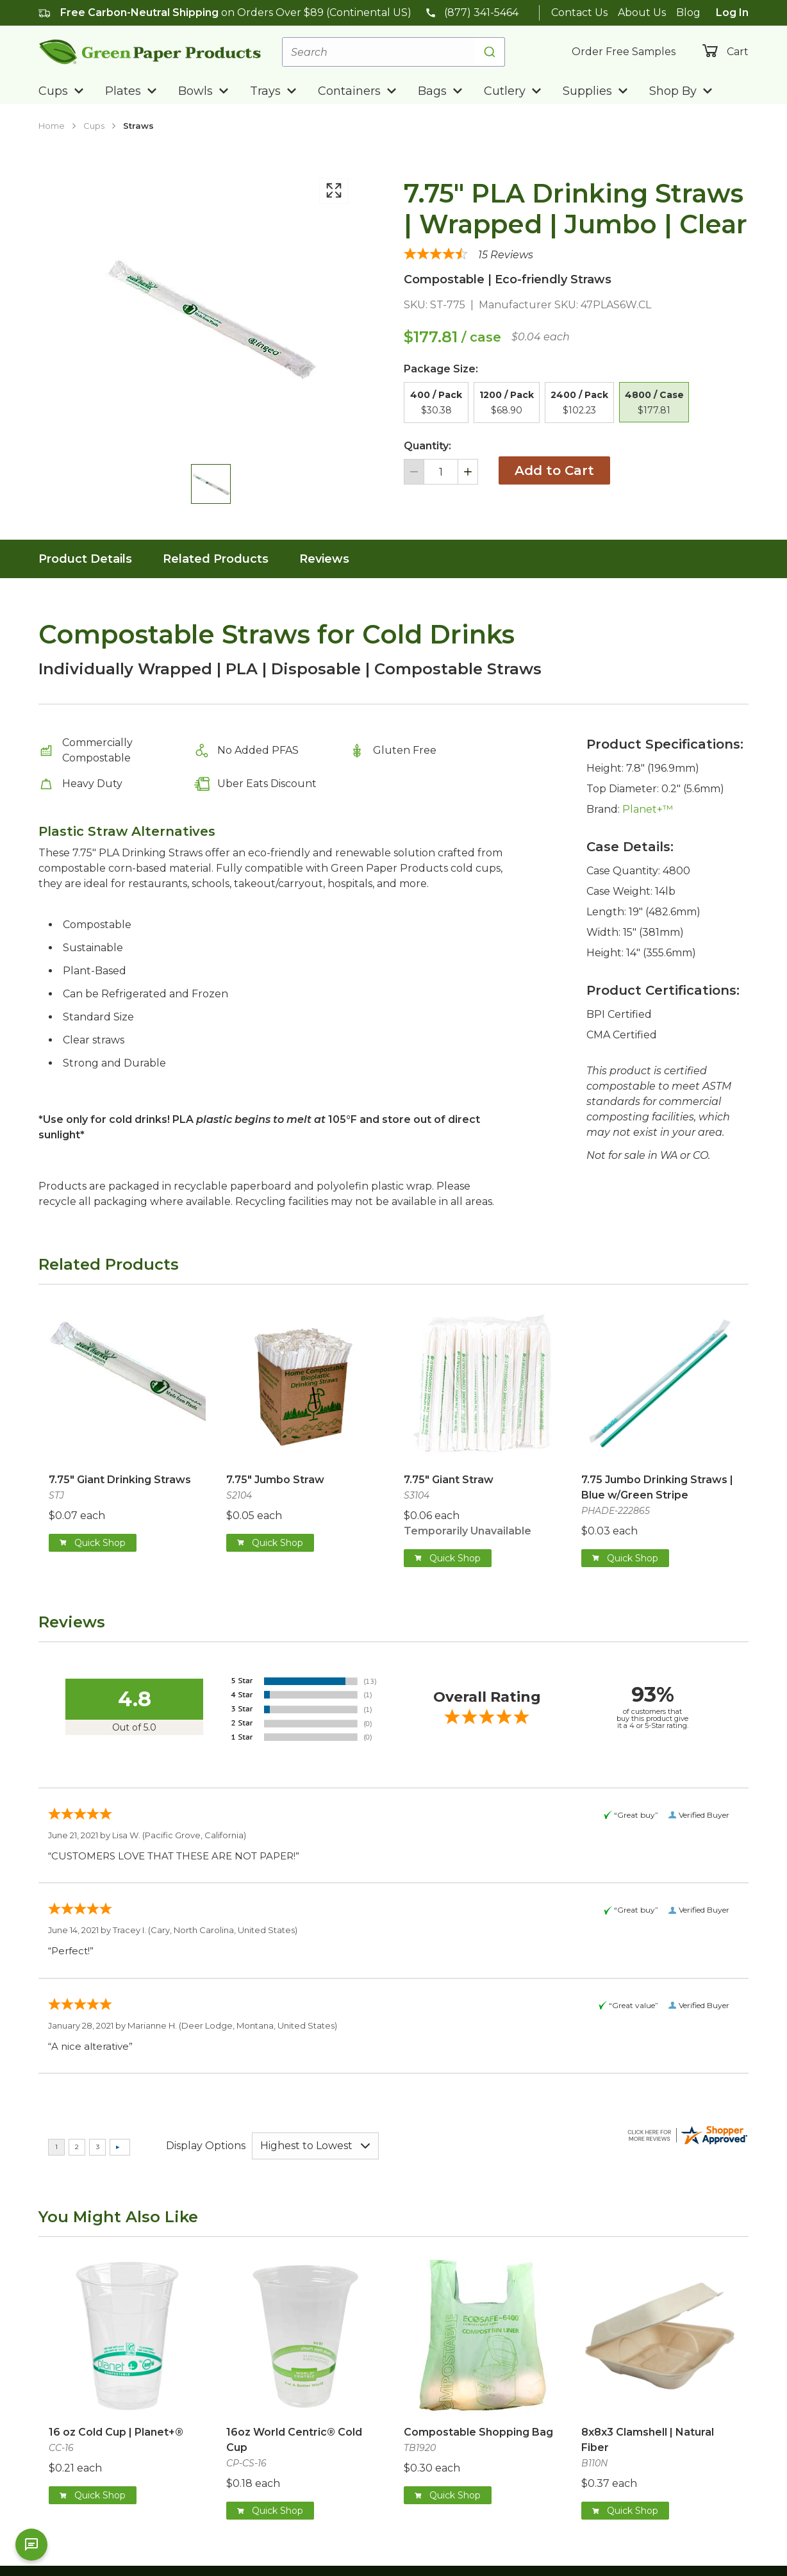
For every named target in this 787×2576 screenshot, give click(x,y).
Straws (138, 125)
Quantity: (427, 446)
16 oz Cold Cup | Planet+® (116, 2432)
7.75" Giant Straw (448, 1480)
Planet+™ (647, 809)
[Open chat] (31, 2545)
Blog (688, 12)
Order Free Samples (623, 52)
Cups (93, 125)
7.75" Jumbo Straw (275, 1480)
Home (51, 125)
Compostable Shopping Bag (478, 2432)
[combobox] (393, 52)
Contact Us (579, 12)
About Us (642, 12)
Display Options (205, 2146)
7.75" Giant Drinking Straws (120, 1480)
